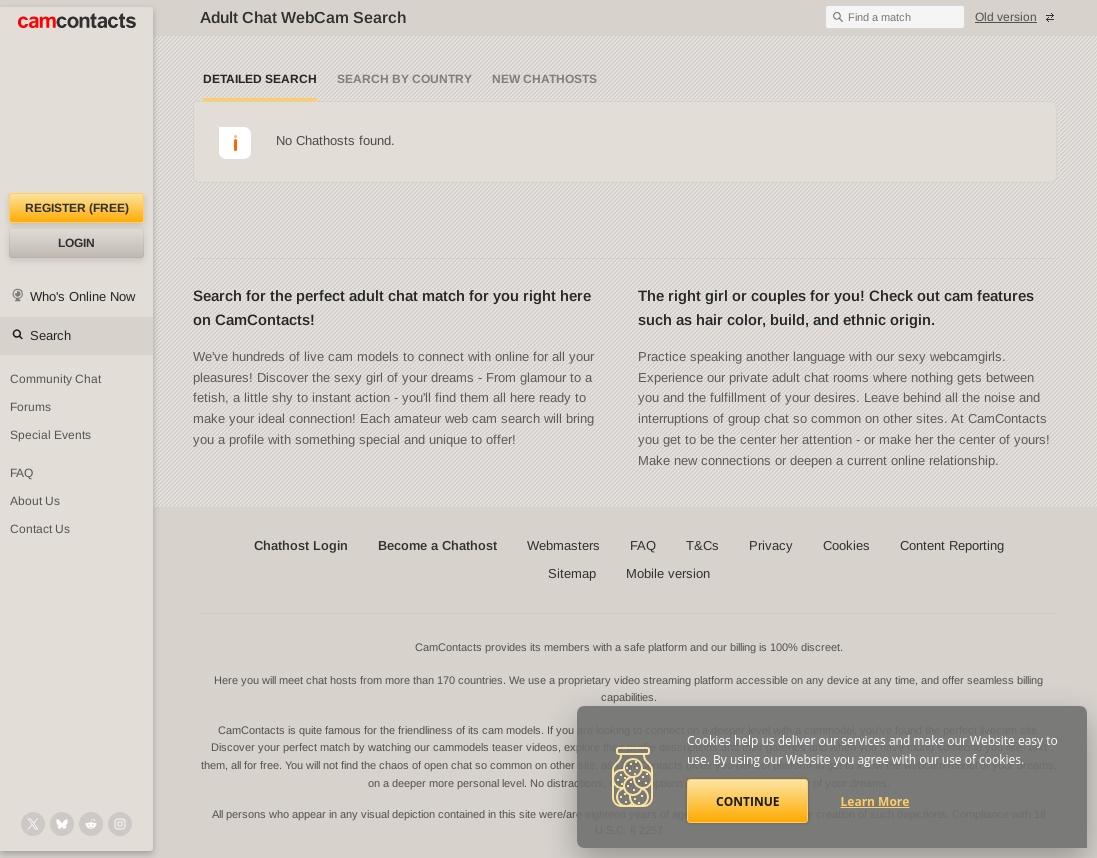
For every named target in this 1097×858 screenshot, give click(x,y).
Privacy (771, 545)
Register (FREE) (77, 208)
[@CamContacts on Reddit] (91, 824)
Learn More (875, 801)
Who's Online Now (82, 296)
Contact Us (40, 529)
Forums (30, 407)
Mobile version (668, 573)
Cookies (846, 545)
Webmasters (563, 545)
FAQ (21, 473)
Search (50, 335)
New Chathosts (544, 79)
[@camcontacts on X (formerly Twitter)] (33, 824)
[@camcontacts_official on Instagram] (120, 824)
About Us (35, 501)
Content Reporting (952, 545)
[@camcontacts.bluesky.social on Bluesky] (62, 824)
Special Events (50, 435)
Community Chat (55, 379)
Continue (747, 801)
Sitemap (572, 573)
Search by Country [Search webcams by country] (404, 79)
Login (76, 243)
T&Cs (702, 545)
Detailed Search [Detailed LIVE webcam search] (260, 79)
